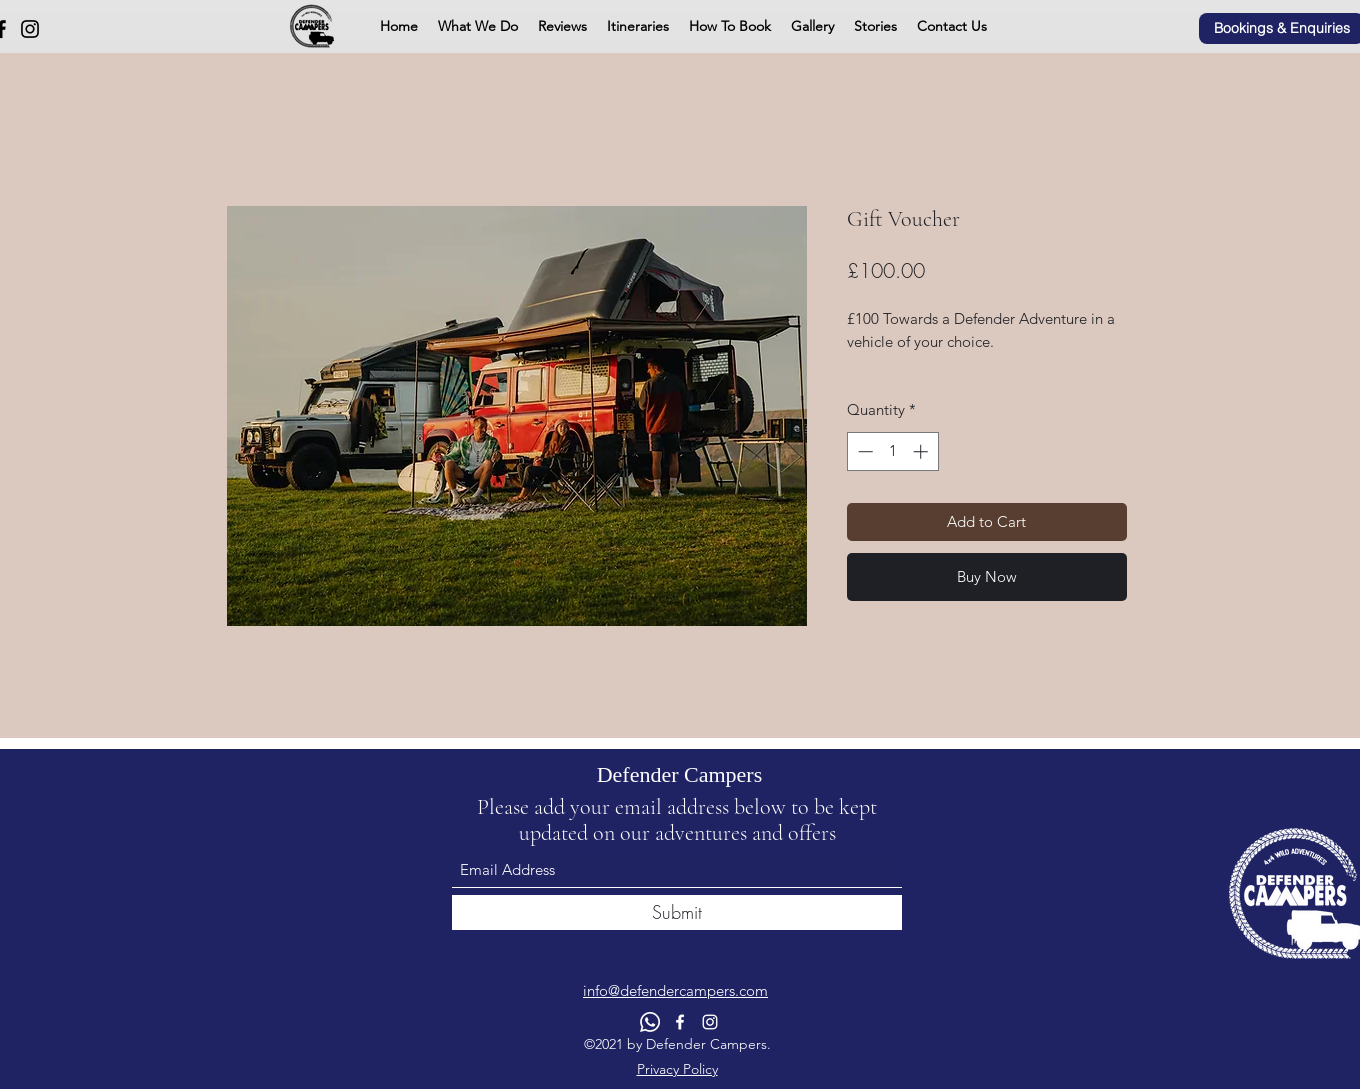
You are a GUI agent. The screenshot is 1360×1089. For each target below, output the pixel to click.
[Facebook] (680, 1022)
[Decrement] (863, 451)
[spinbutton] (892, 451)
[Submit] (677, 912)
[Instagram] (30, 29)
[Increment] (922, 451)
